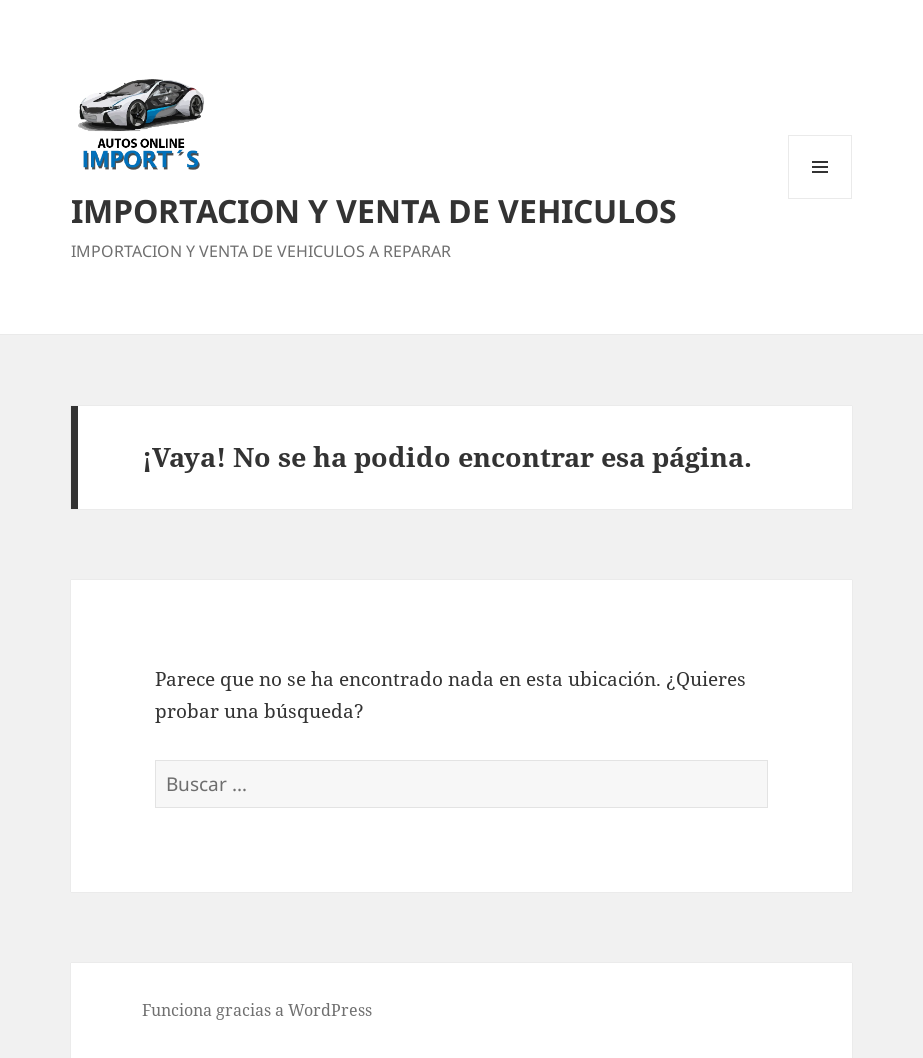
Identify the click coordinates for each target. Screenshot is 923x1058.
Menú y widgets (820, 198)
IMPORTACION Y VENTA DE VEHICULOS (374, 210)
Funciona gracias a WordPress (257, 1010)
